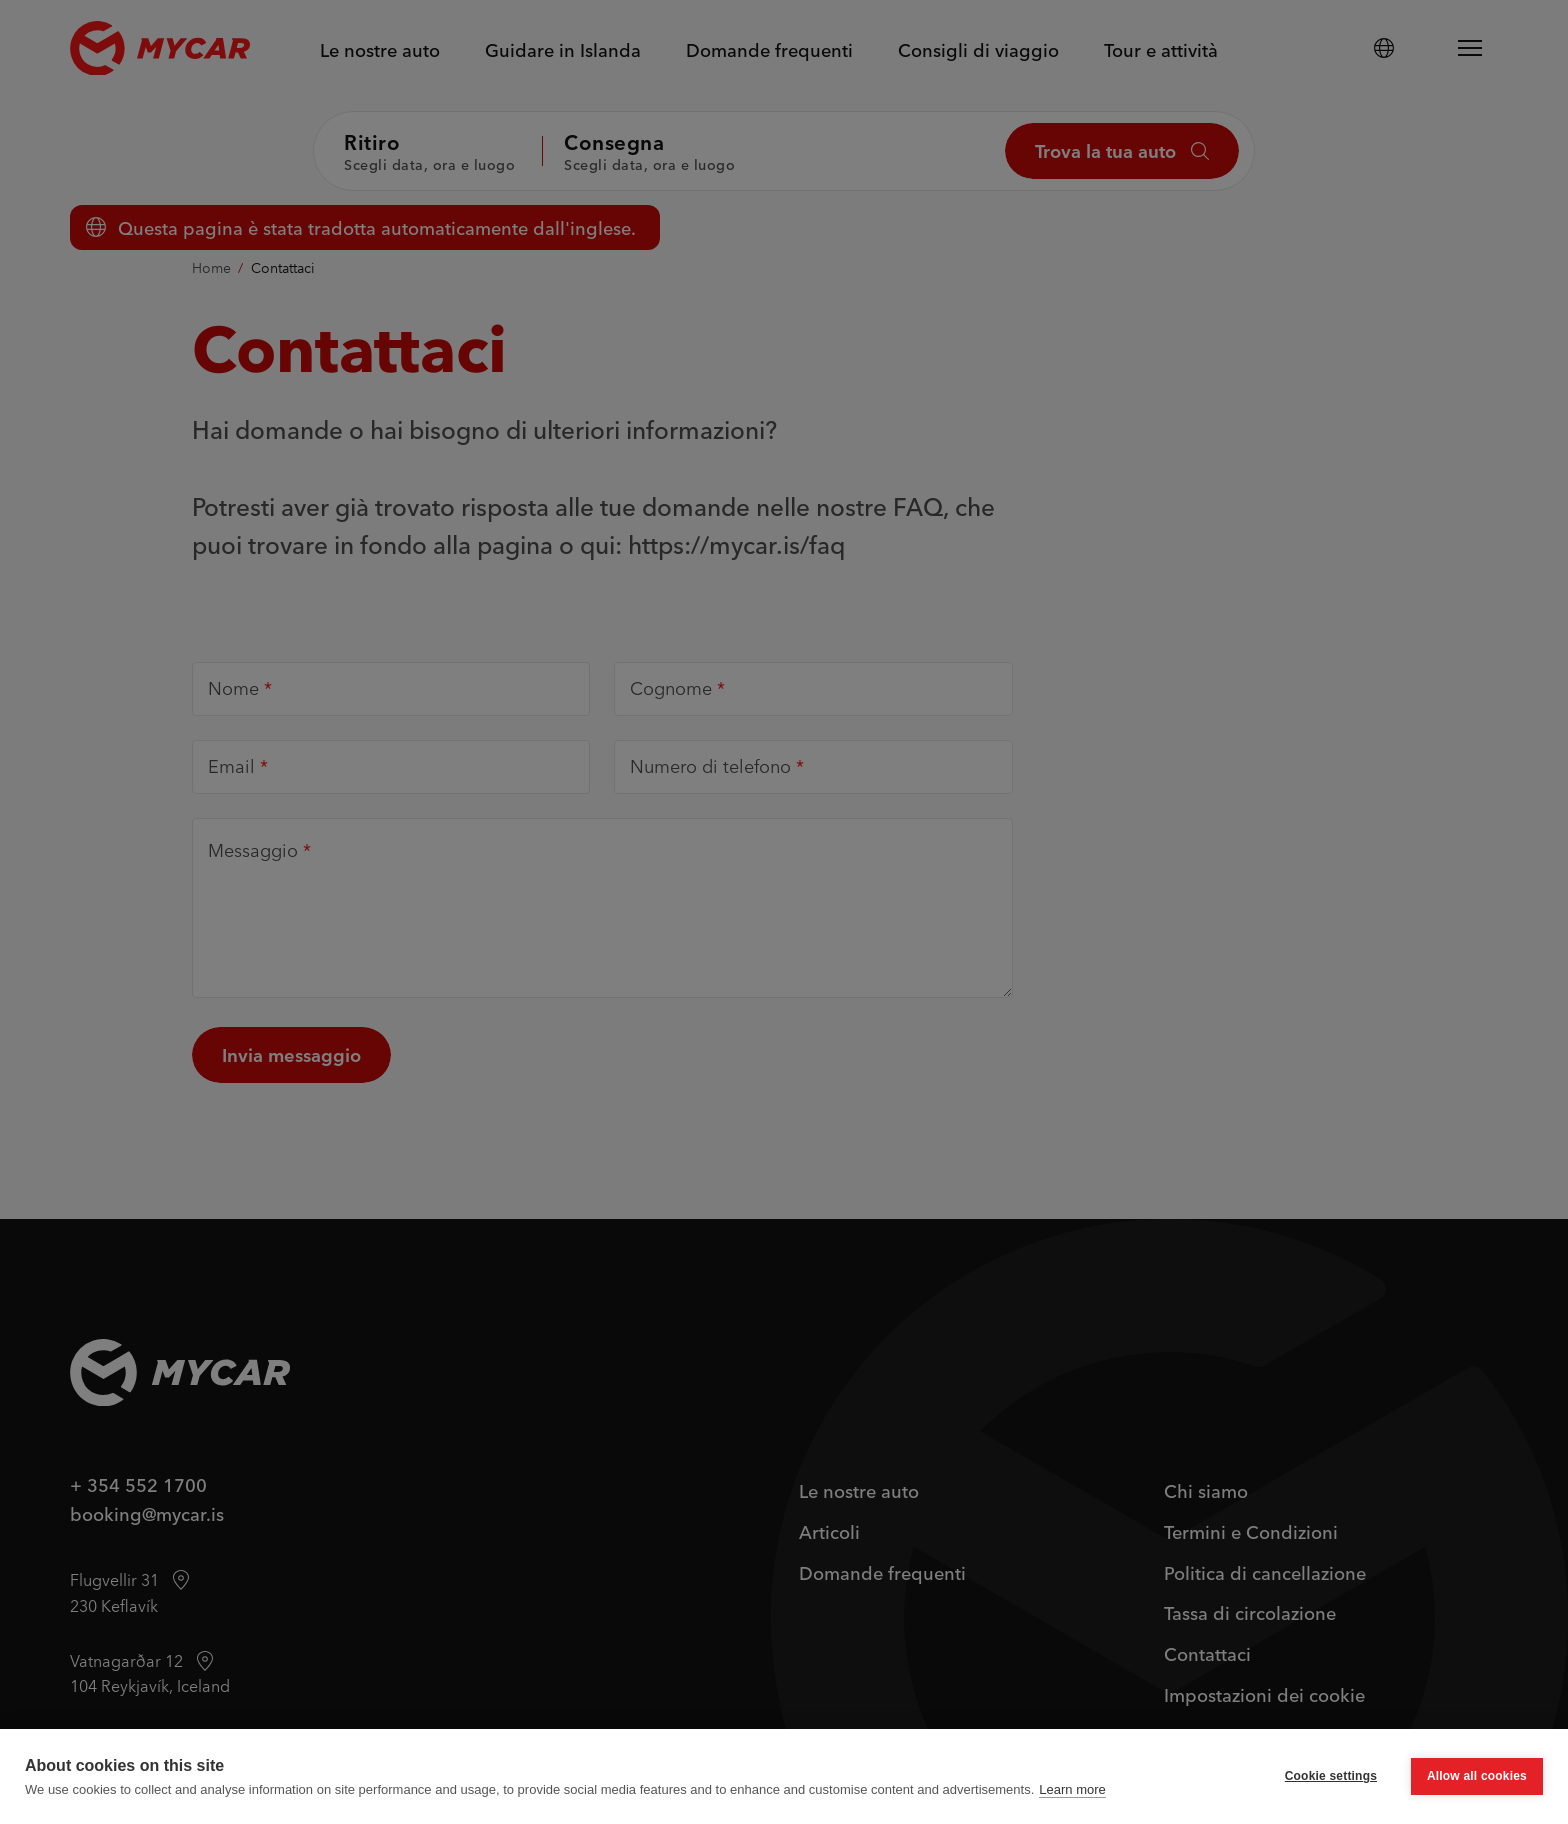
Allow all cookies (1477, 1776)
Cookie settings (1331, 1776)
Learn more (1072, 1789)
